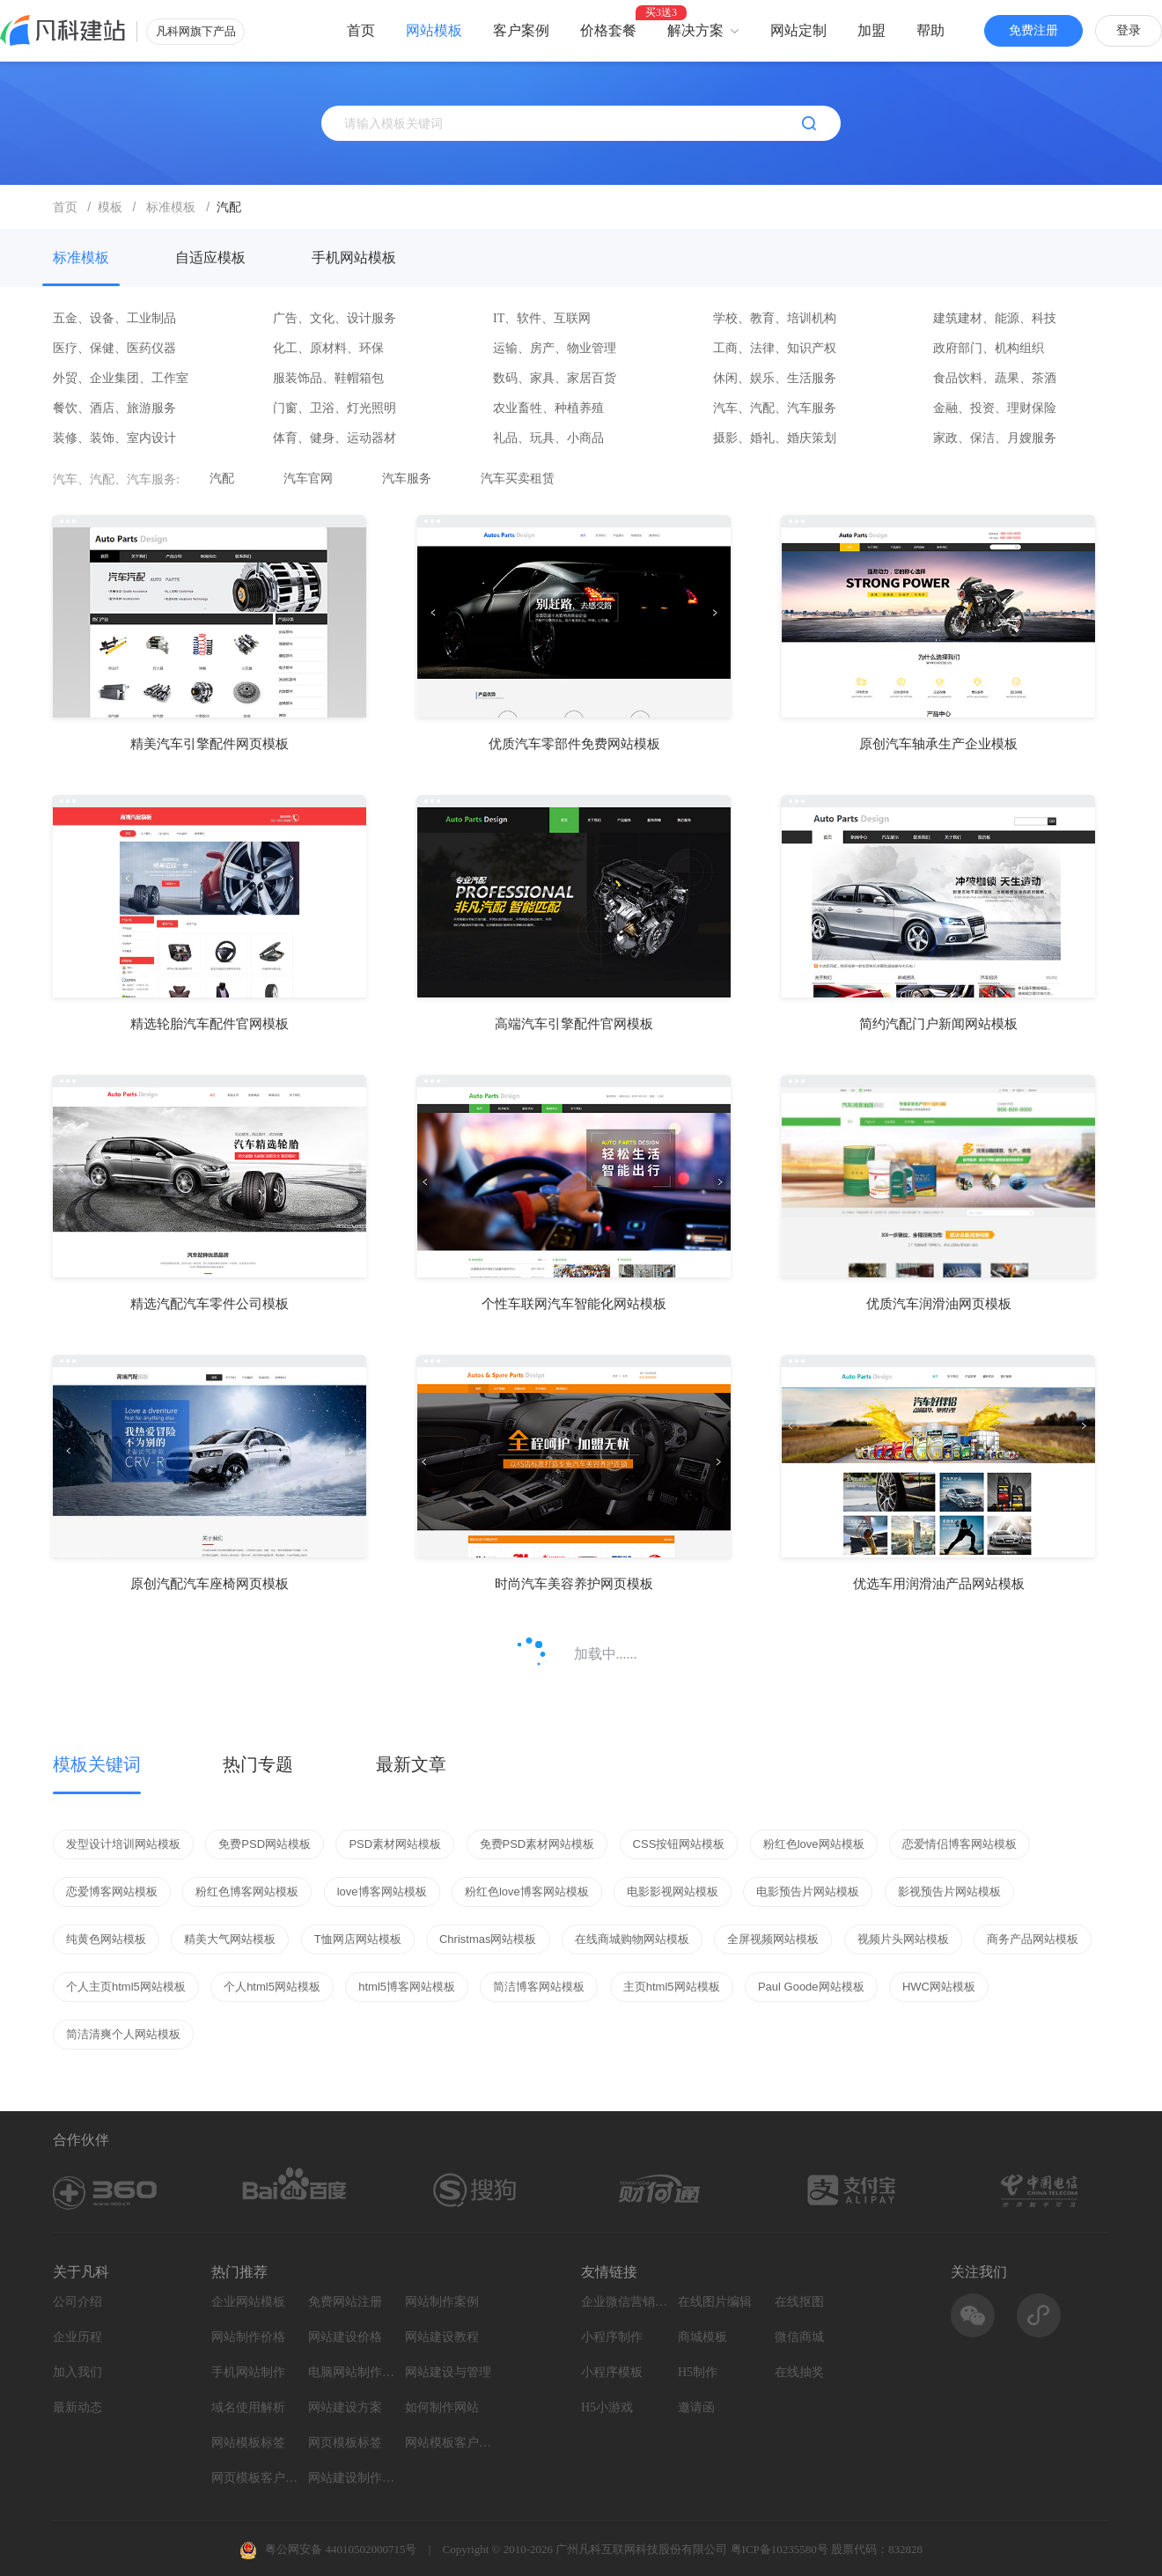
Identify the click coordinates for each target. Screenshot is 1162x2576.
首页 (361, 30)
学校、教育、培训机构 (774, 318)
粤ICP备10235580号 (779, 2549)
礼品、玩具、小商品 (548, 438)
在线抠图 (799, 2301)
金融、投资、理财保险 (994, 408)
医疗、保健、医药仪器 (114, 348)
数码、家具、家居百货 (554, 378)
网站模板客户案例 (449, 2442)
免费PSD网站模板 (264, 1844)
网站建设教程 (442, 2337)
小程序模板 (612, 2372)
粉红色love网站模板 (813, 1844)
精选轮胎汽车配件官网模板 (209, 1024)
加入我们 (77, 2372)
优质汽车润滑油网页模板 (938, 1304)
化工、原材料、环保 (328, 348)
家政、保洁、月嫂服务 (994, 438)
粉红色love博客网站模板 (527, 1891)
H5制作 (697, 2372)
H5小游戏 (607, 2407)
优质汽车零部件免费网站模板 (574, 744)
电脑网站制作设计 (352, 2372)
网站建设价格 (345, 2337)
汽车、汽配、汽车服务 (774, 408)
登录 (1128, 30)
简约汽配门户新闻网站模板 (938, 1024)
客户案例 (521, 30)
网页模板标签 (345, 2442)
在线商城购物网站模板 (632, 1939)
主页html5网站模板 (671, 1986)
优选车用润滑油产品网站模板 (939, 1584)
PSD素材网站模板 (395, 1844)
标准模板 (81, 257)
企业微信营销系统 (625, 2301)
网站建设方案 (345, 2407)
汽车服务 (406, 478)
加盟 (871, 30)
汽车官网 (308, 478)
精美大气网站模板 (230, 1939)
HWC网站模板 (938, 1986)
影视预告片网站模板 (949, 1891)
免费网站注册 (345, 2301)
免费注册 (1033, 30)
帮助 (930, 30)
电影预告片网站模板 (807, 1891)
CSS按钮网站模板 (679, 1844)
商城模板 (702, 2337)
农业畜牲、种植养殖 (548, 408)
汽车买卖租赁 (518, 478)
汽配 (222, 478)
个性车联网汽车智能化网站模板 (574, 1304)
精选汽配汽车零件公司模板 (209, 1304)
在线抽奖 (799, 2372)
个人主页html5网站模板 (126, 1986)
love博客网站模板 (382, 1891)
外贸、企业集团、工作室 (120, 378)
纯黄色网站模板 (106, 1939)
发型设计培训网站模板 (123, 1844)
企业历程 (77, 2337)
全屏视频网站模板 (773, 1939)
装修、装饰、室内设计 (114, 438)
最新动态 (77, 2407)
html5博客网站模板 (406, 1986)
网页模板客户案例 (255, 2477)
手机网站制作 (248, 2372)
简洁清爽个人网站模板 (123, 2034)
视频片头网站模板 (903, 1939)
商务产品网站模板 (1032, 1939)
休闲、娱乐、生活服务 (774, 378)
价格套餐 (608, 30)
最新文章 (411, 1764)
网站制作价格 (248, 2337)
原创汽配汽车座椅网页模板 (209, 1584)
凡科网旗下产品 (196, 31)
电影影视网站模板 (672, 1891)
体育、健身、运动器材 (334, 438)
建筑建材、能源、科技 (994, 318)
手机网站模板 (354, 257)
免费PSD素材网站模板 (537, 1844)
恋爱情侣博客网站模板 (959, 1844)
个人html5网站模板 (272, 1986)
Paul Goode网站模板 (811, 1986)
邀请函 (696, 2407)
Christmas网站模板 (488, 1939)
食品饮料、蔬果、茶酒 (994, 378)
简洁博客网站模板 (539, 1986)
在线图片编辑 (715, 2301)
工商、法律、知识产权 (774, 348)
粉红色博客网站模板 (246, 1891)
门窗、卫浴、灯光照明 (334, 408)
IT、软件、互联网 (542, 318)
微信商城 (799, 2337)
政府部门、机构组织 (988, 348)
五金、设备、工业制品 (114, 318)
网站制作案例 (442, 2301)
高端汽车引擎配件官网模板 (574, 1024)
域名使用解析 (248, 2407)
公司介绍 (77, 2301)
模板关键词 (97, 1764)
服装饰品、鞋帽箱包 (328, 378)
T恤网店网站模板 (357, 1939)
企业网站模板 (248, 2301)
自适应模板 (210, 257)
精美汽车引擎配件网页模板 (209, 744)
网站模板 (434, 30)
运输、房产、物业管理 (554, 348)
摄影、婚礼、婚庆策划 (774, 438)
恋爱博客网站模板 (112, 1891)
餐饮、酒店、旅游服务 (114, 408)
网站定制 (798, 30)
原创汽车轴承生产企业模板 (938, 744)
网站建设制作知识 (352, 2477)
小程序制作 (612, 2337)
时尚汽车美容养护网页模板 (574, 1584)
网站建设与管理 (448, 2372)
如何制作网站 (442, 2407)
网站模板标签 (248, 2442)
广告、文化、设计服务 (334, 318)
